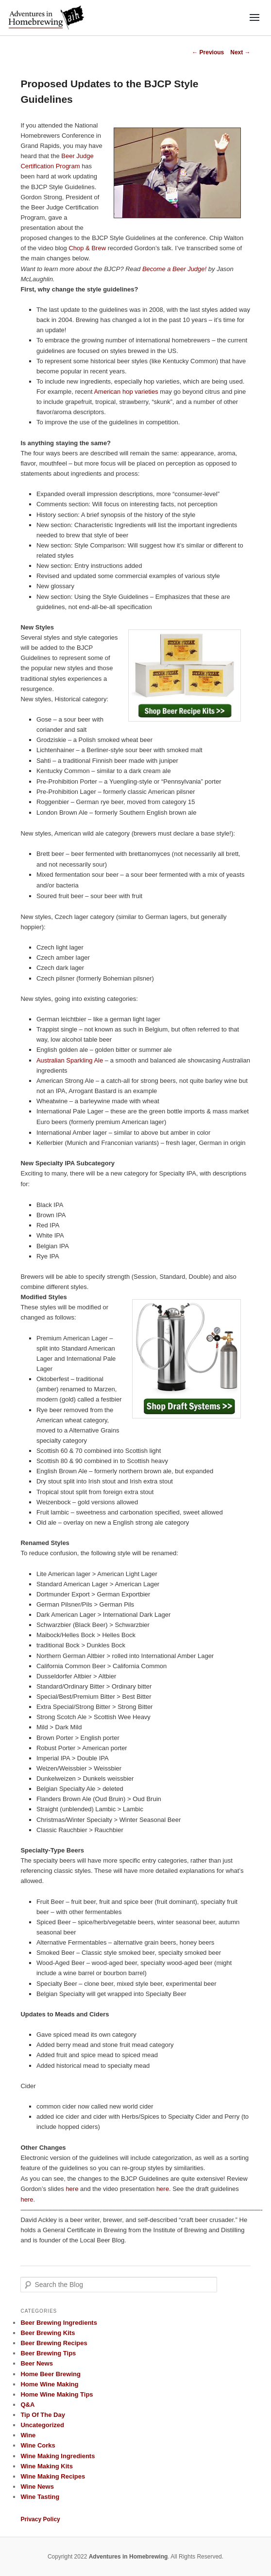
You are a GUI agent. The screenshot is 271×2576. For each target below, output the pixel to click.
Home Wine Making (49, 2384)
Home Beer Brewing (50, 2374)
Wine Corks (37, 2445)
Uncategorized (42, 2425)
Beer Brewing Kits (47, 2332)
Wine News (37, 2486)
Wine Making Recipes (52, 2476)
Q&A (27, 2404)
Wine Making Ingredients (57, 2456)
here (72, 2188)
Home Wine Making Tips (56, 2394)
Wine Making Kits (46, 2466)
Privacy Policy (40, 2519)
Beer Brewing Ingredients (58, 2322)
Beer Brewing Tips (48, 2353)
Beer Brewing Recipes (53, 2343)
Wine (27, 2435)
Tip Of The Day (42, 2414)
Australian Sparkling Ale (69, 1060)
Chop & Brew (87, 248)
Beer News (36, 2363)
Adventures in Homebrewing (128, 2556)
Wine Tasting (39, 2496)
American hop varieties (126, 391)
